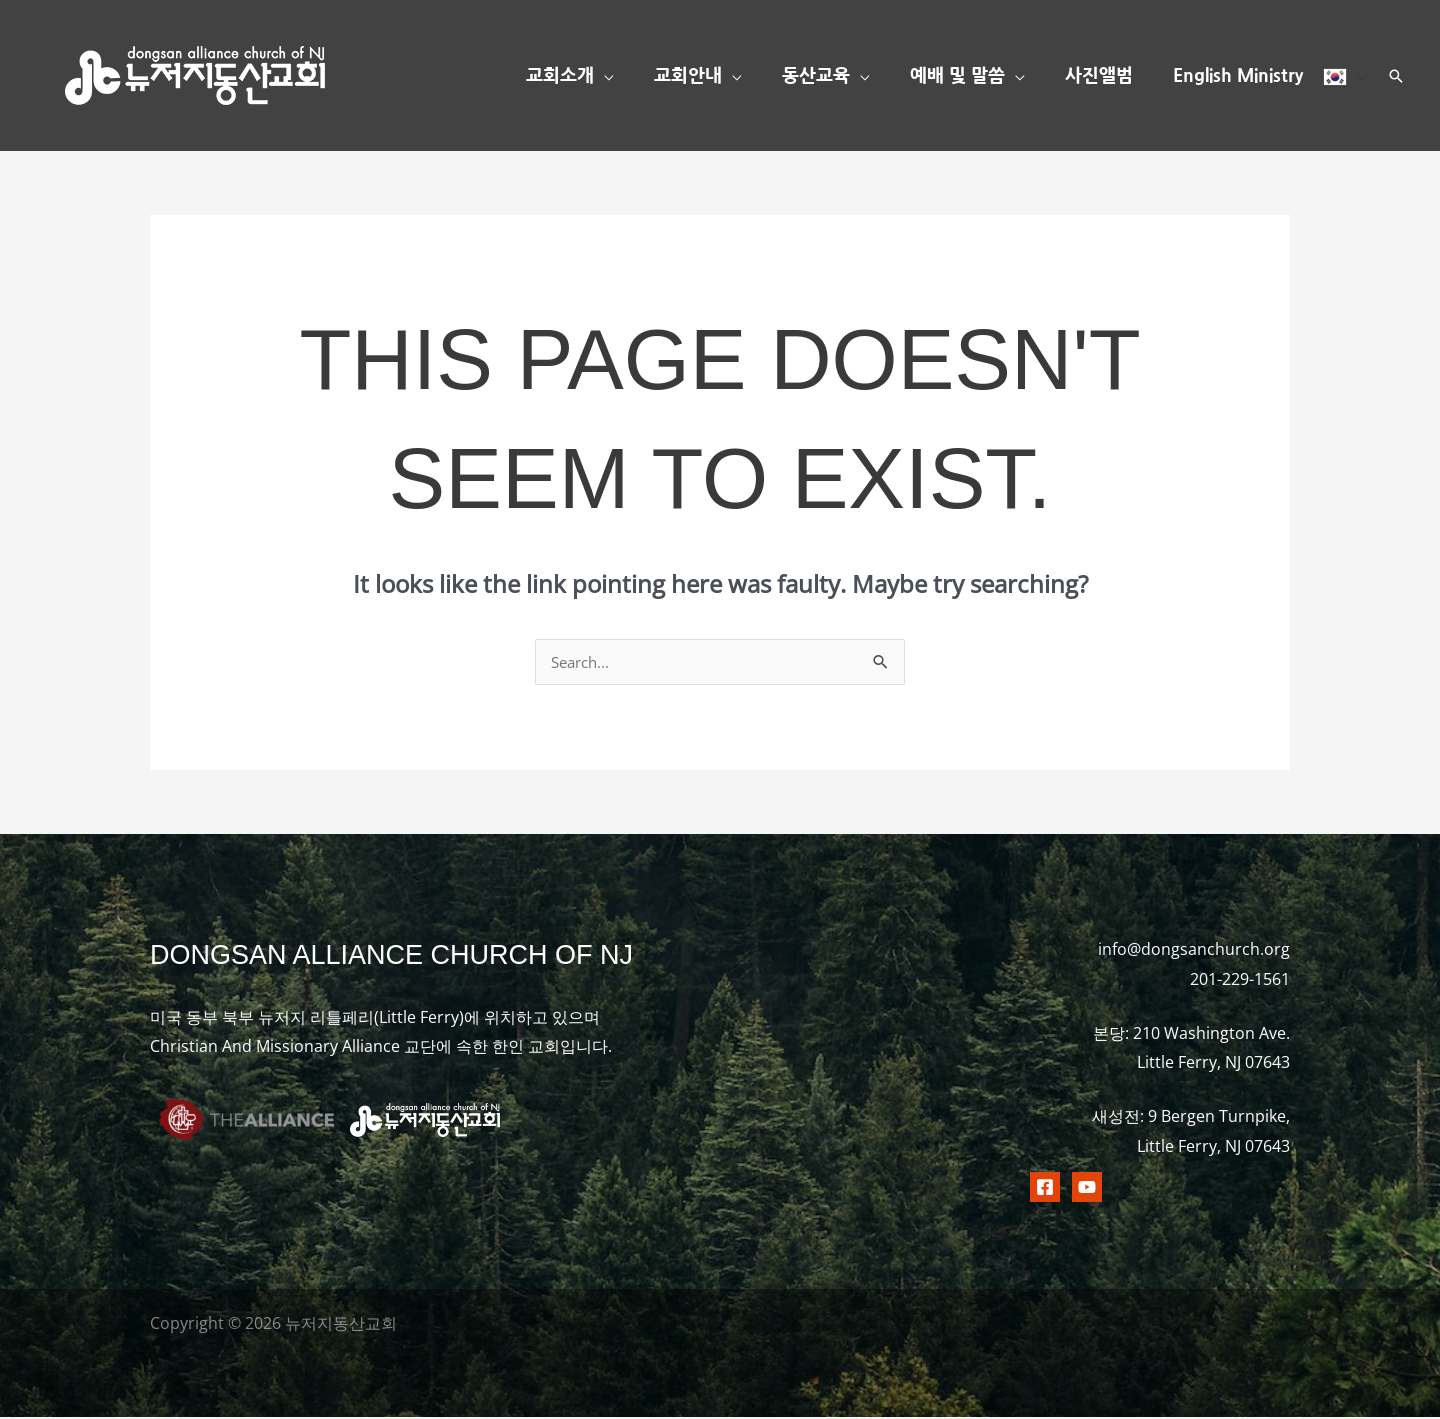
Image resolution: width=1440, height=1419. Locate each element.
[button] (626, 76)
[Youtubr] (1087, 1189)
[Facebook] (1045, 1189)
